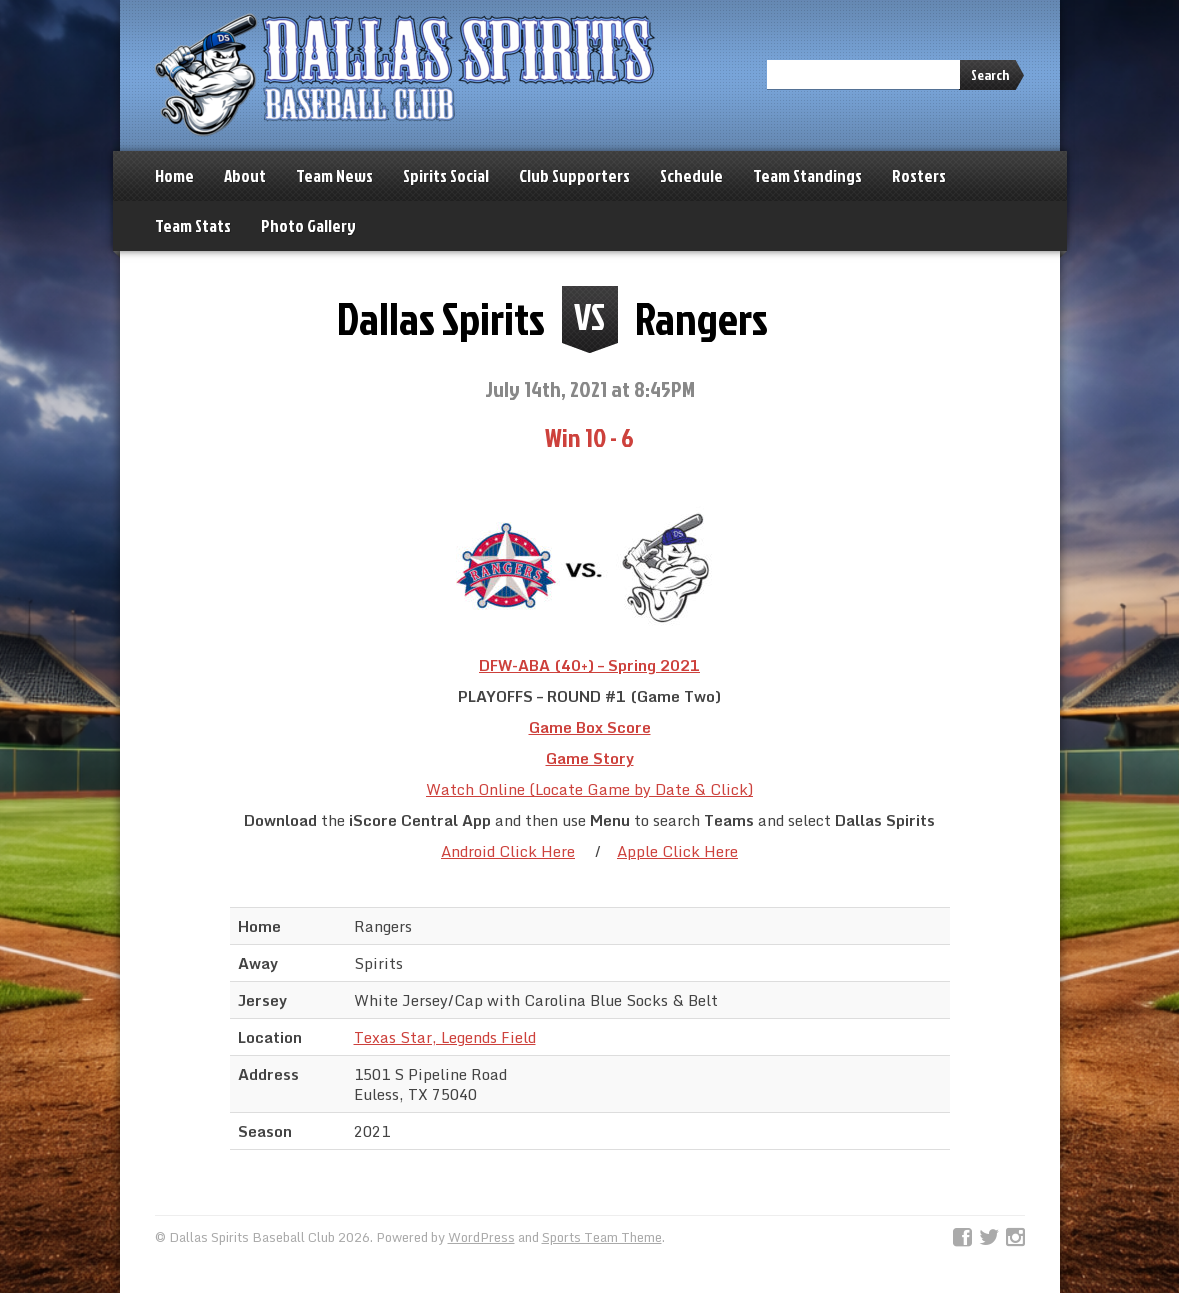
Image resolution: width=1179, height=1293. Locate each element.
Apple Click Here (677, 851)
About (245, 175)
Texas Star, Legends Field (445, 1037)
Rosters (919, 175)
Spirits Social (446, 175)
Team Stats (193, 225)
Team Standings (807, 175)
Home (174, 175)
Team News (334, 175)
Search (990, 74)
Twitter (989, 1238)
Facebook (962, 1238)
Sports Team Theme (602, 1237)
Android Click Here (508, 851)
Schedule (691, 175)
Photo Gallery (308, 225)
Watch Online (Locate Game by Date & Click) (589, 789)
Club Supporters (574, 175)
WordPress (481, 1237)
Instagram (1015, 1238)
